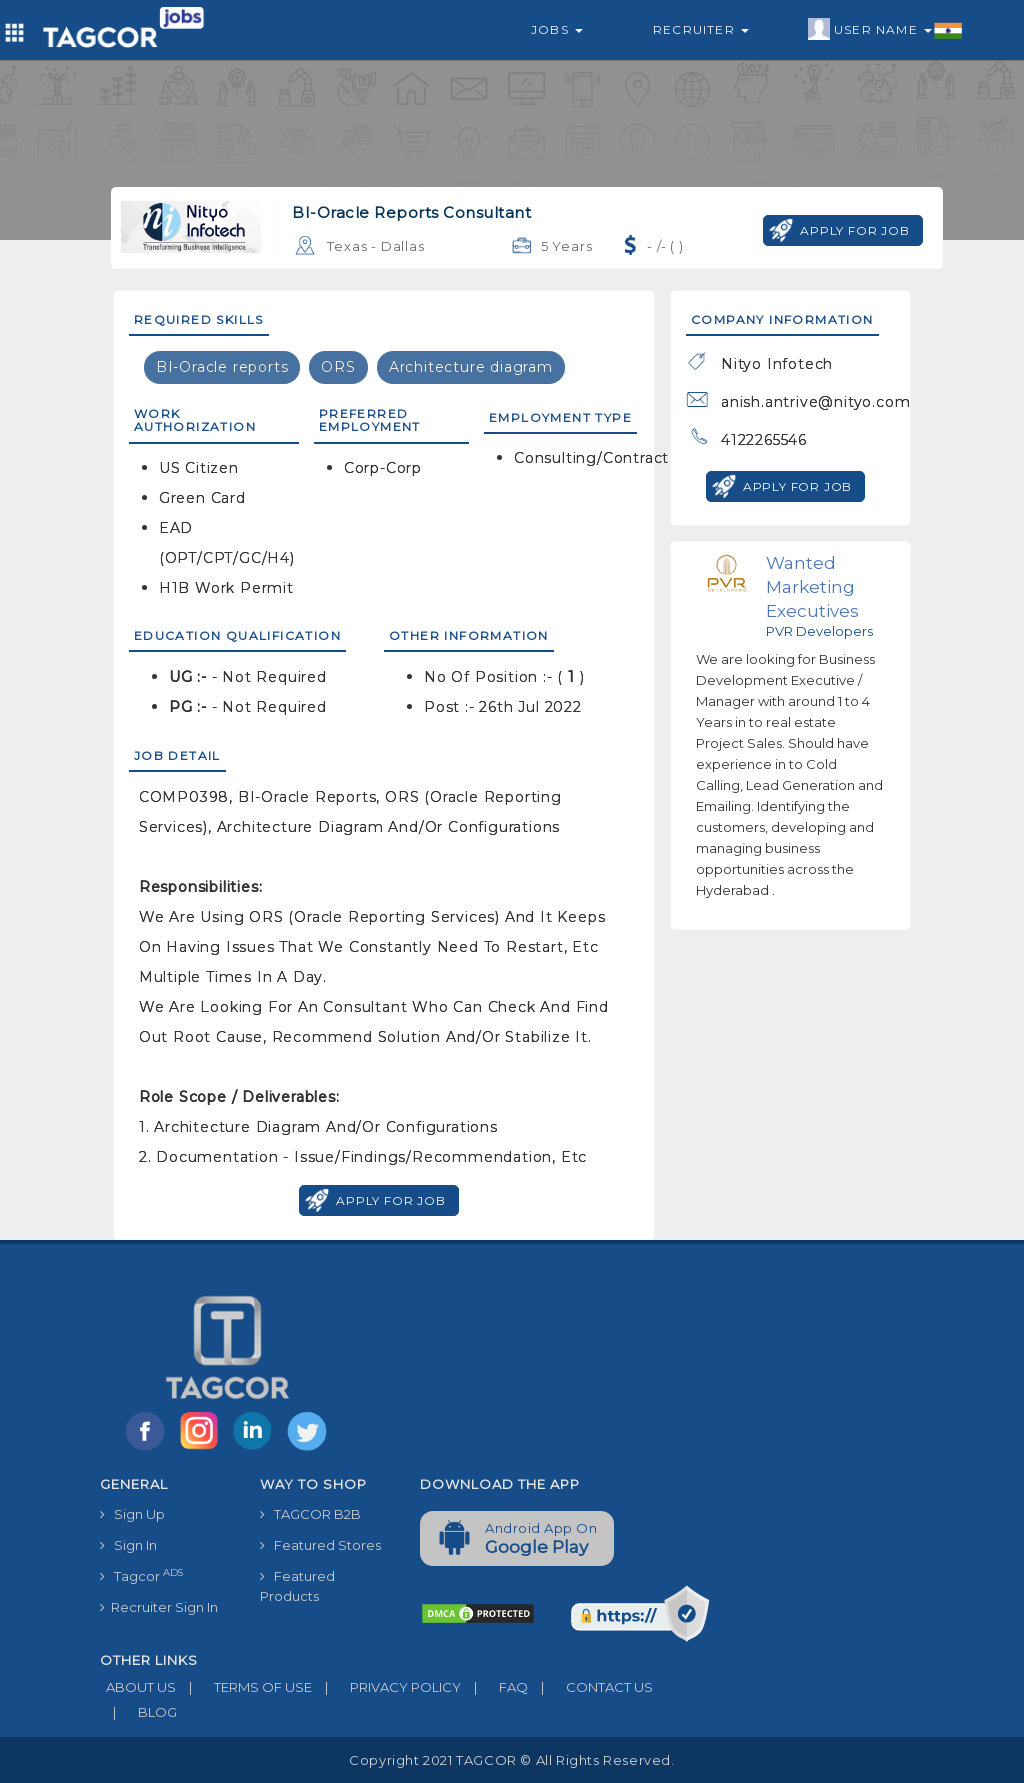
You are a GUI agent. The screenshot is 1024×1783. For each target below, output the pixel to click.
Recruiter (701, 29)
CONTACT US (590, 1687)
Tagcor (141, 1575)
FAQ (494, 1687)
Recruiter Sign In (159, 1607)
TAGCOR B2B (310, 1514)
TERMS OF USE (244, 1687)
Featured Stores (320, 1545)
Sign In (128, 1545)
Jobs (557, 29)
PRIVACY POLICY (386, 1687)
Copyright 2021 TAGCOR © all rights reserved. (511, 1760)
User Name (885, 30)
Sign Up (132, 1514)
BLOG (138, 1712)
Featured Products (297, 1586)
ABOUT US (138, 1687)
